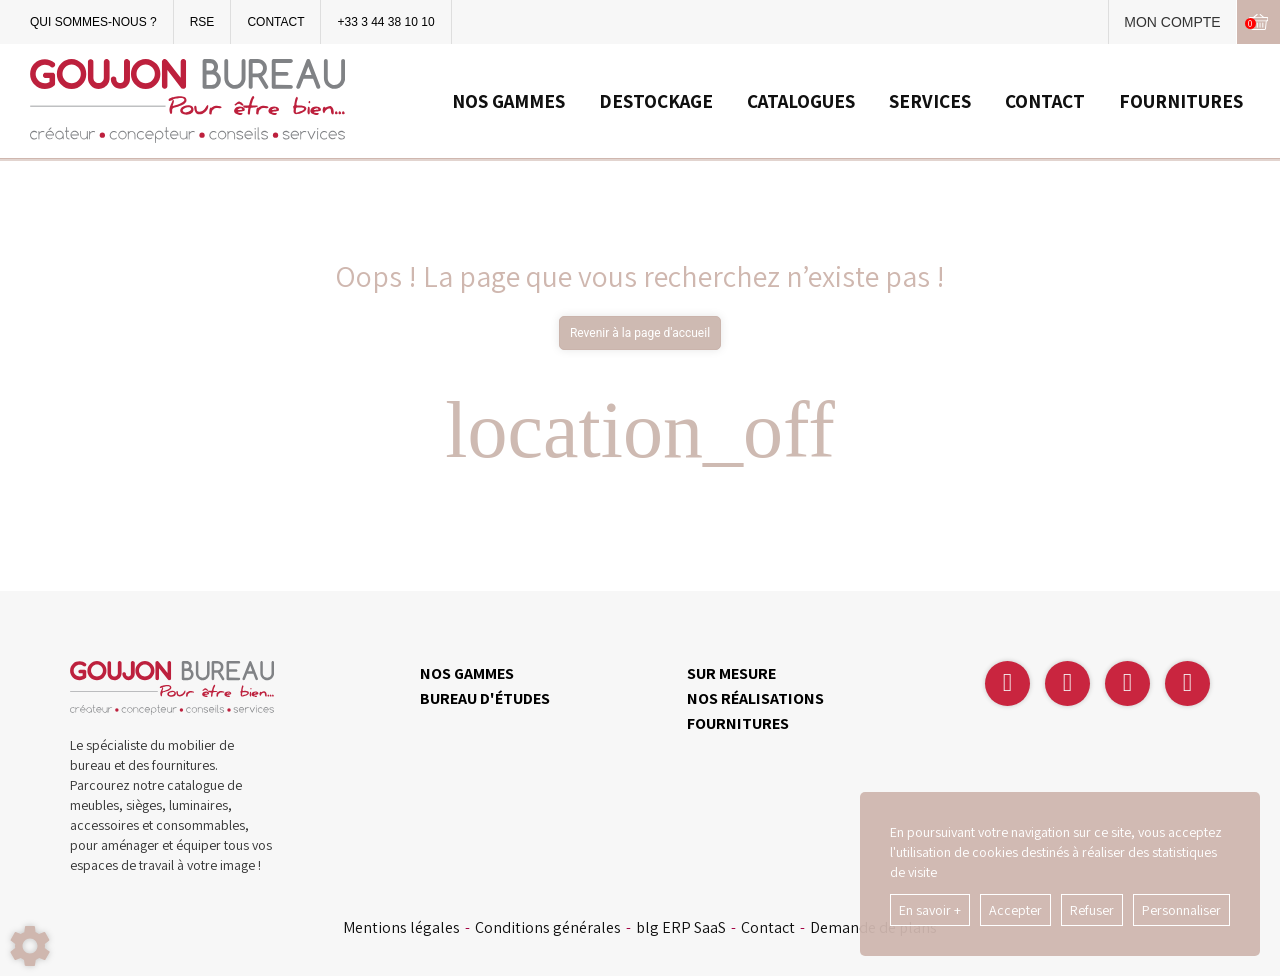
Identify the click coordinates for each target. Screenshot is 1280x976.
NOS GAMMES (508, 101)
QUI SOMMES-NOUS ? (93, 22)
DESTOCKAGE (656, 101)
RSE (202, 22)
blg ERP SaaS (681, 928)
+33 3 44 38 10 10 (385, 22)
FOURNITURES (1181, 101)
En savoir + (930, 910)
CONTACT (275, 22)
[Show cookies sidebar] (30, 946)
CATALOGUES (801, 101)
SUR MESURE (731, 673)
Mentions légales (401, 928)
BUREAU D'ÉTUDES (485, 698)
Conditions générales (548, 928)
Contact (768, 928)
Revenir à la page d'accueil (640, 333)
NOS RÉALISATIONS (755, 698)
